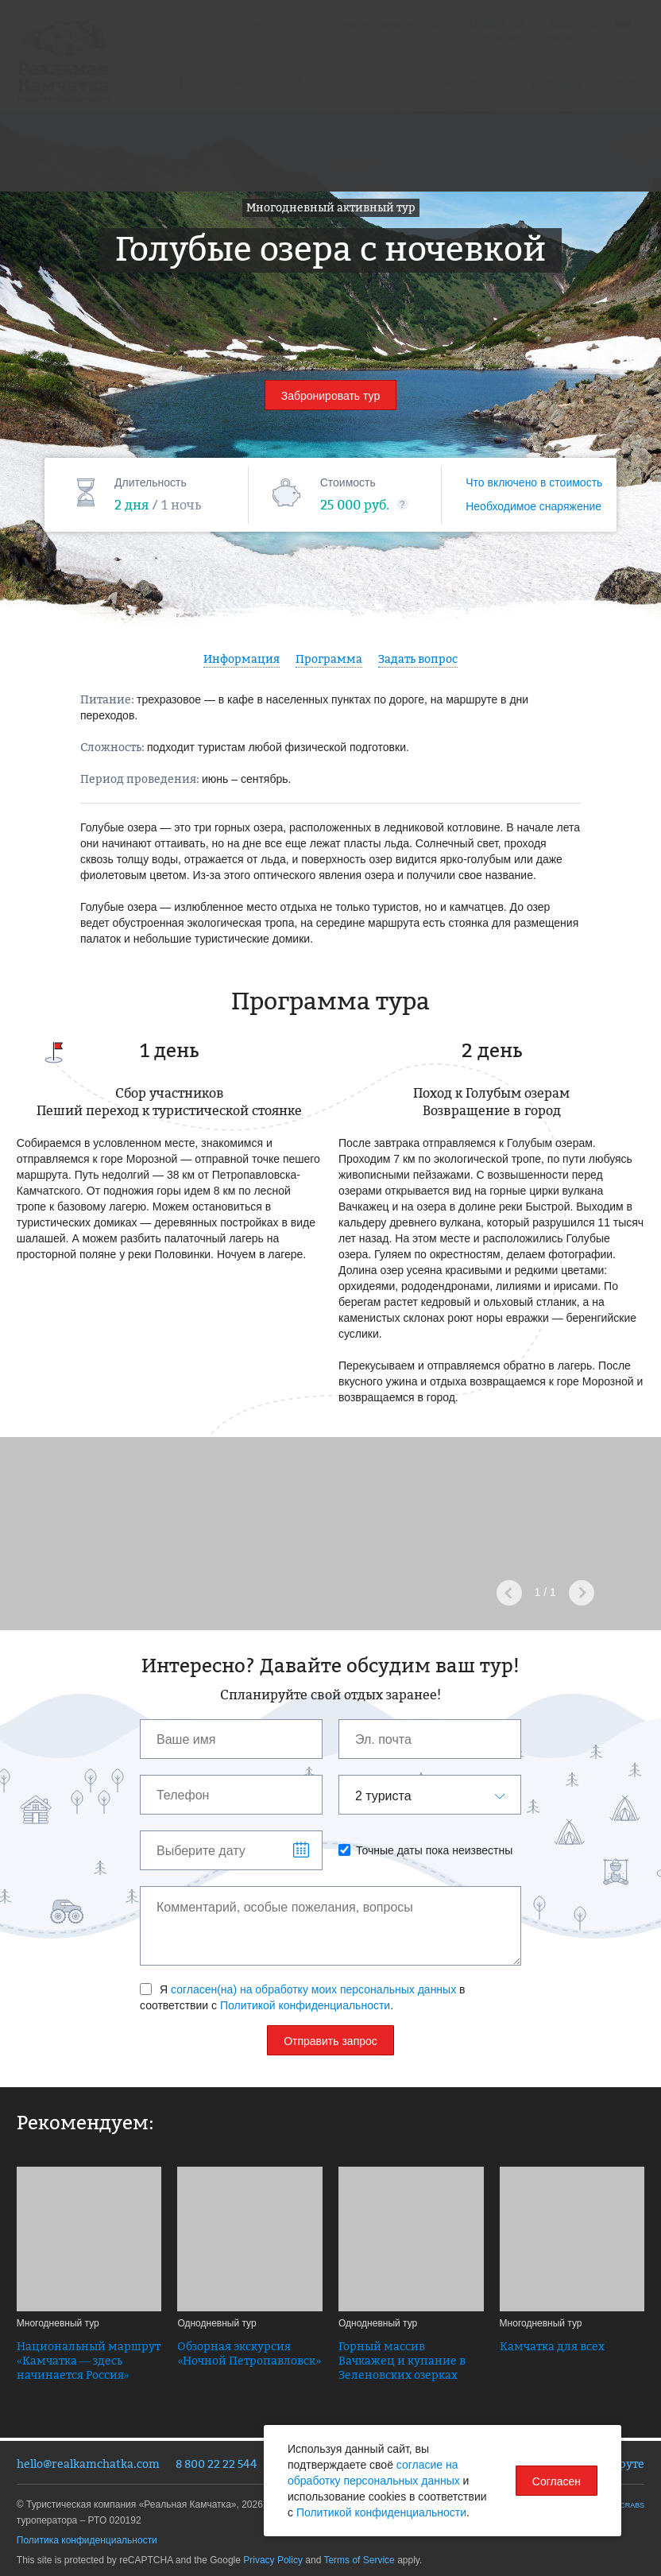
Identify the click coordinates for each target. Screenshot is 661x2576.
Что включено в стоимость (534, 482)
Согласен (556, 2481)
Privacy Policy (273, 2560)
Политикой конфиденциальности (305, 2005)
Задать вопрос (418, 658)
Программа (329, 658)
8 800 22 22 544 (216, 2463)
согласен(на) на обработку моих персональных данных (313, 1989)
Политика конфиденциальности (87, 2540)
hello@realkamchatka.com (88, 2463)
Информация (241, 658)
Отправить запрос (330, 2041)
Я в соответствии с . (303, 1997)
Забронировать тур (331, 395)
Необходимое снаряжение (533, 506)
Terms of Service (358, 2560)
